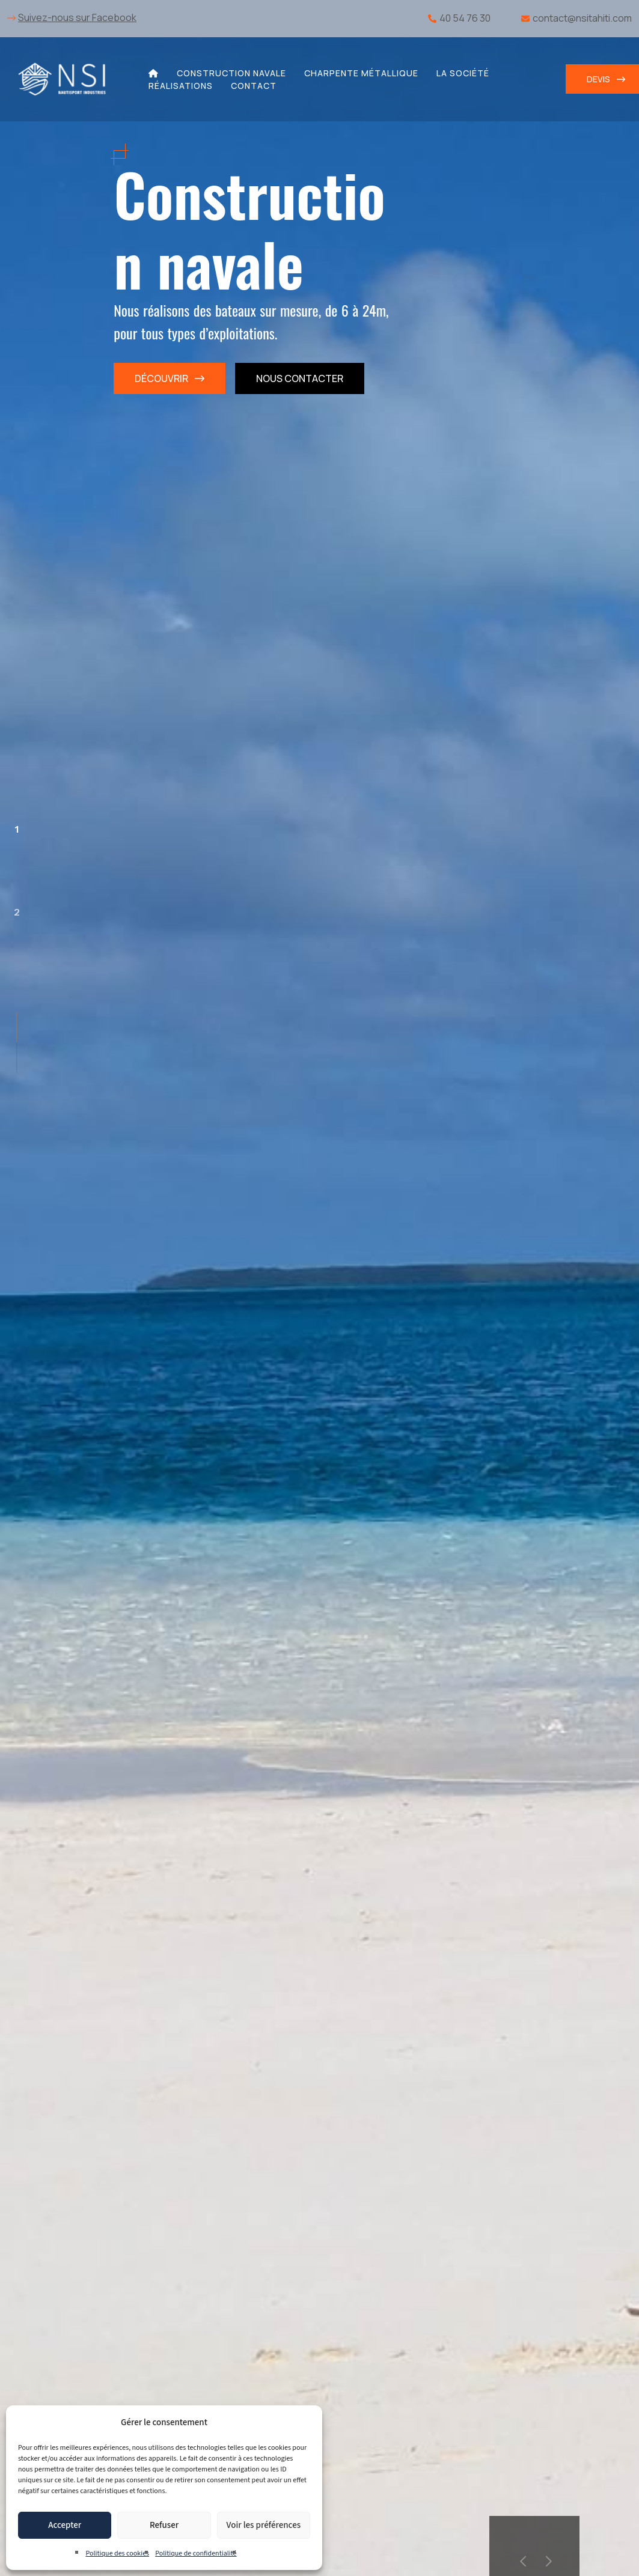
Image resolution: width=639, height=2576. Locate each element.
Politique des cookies (117, 2553)
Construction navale (231, 73)
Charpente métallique (361, 73)
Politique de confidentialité (195, 2553)
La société (462, 73)
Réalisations (180, 85)
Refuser (164, 2525)
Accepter (64, 2525)
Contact (254, 85)
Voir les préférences (264, 2525)
